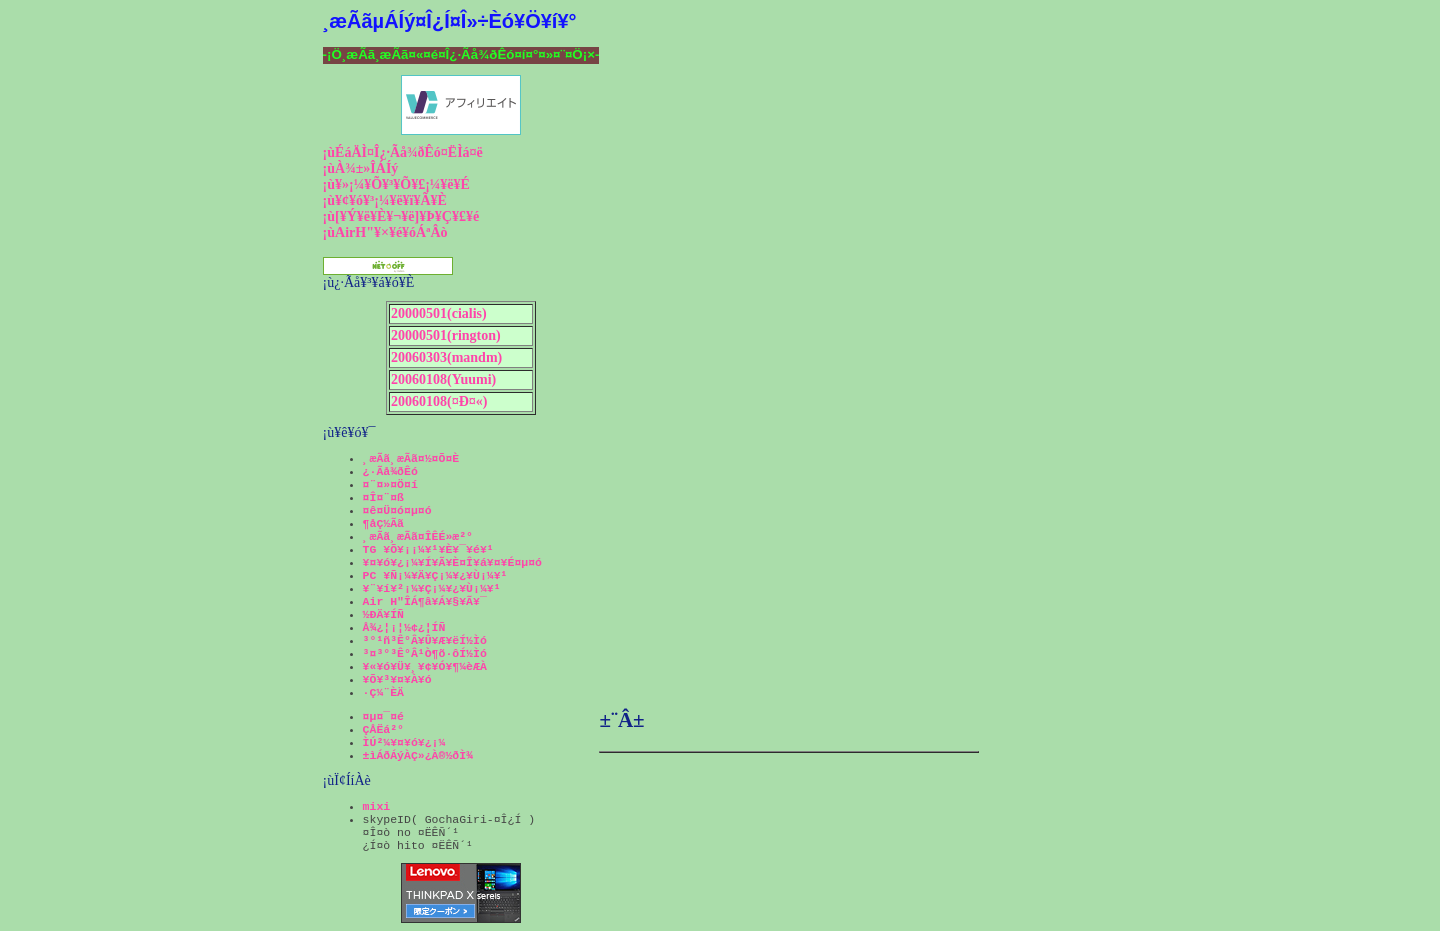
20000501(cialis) (439, 313)
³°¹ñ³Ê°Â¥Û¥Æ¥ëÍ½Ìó (425, 640)
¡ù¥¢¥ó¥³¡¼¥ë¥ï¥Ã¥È (385, 200)
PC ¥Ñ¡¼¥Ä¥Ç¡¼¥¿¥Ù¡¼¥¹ (435, 575)
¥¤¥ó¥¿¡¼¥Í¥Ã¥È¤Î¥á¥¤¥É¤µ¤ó (452, 562)
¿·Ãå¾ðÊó (390, 471)
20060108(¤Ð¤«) (439, 401)
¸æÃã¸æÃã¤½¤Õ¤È (411, 458)
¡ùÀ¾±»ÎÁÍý (361, 168)
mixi (377, 806)
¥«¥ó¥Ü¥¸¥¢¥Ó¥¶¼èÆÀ (425, 666)
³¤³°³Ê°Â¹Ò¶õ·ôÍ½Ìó (425, 653)
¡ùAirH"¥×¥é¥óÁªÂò (385, 232)
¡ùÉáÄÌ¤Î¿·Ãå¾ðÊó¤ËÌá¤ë (403, 152)
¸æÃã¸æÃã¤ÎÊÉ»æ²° (418, 536)
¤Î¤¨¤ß (383, 497)
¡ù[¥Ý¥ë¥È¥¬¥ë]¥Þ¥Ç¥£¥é (401, 216)
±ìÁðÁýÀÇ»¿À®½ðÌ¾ (418, 755)
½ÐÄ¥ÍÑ (383, 614)
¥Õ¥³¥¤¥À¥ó (397, 679)
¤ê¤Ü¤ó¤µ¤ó (397, 510)
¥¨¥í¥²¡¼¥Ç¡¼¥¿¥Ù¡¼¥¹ (432, 588)
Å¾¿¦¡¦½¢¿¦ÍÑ (404, 627)
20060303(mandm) (446, 357)
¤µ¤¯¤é (383, 716)
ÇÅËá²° (383, 729)
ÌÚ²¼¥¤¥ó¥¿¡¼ (404, 742)
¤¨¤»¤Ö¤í (390, 484)
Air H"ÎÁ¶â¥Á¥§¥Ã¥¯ (425, 601)
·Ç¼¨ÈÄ (383, 692)
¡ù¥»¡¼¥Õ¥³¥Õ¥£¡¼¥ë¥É (396, 184)
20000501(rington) (446, 335)
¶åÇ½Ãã (383, 523)
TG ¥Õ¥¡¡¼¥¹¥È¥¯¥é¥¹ (428, 549)
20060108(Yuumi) (443, 379)
